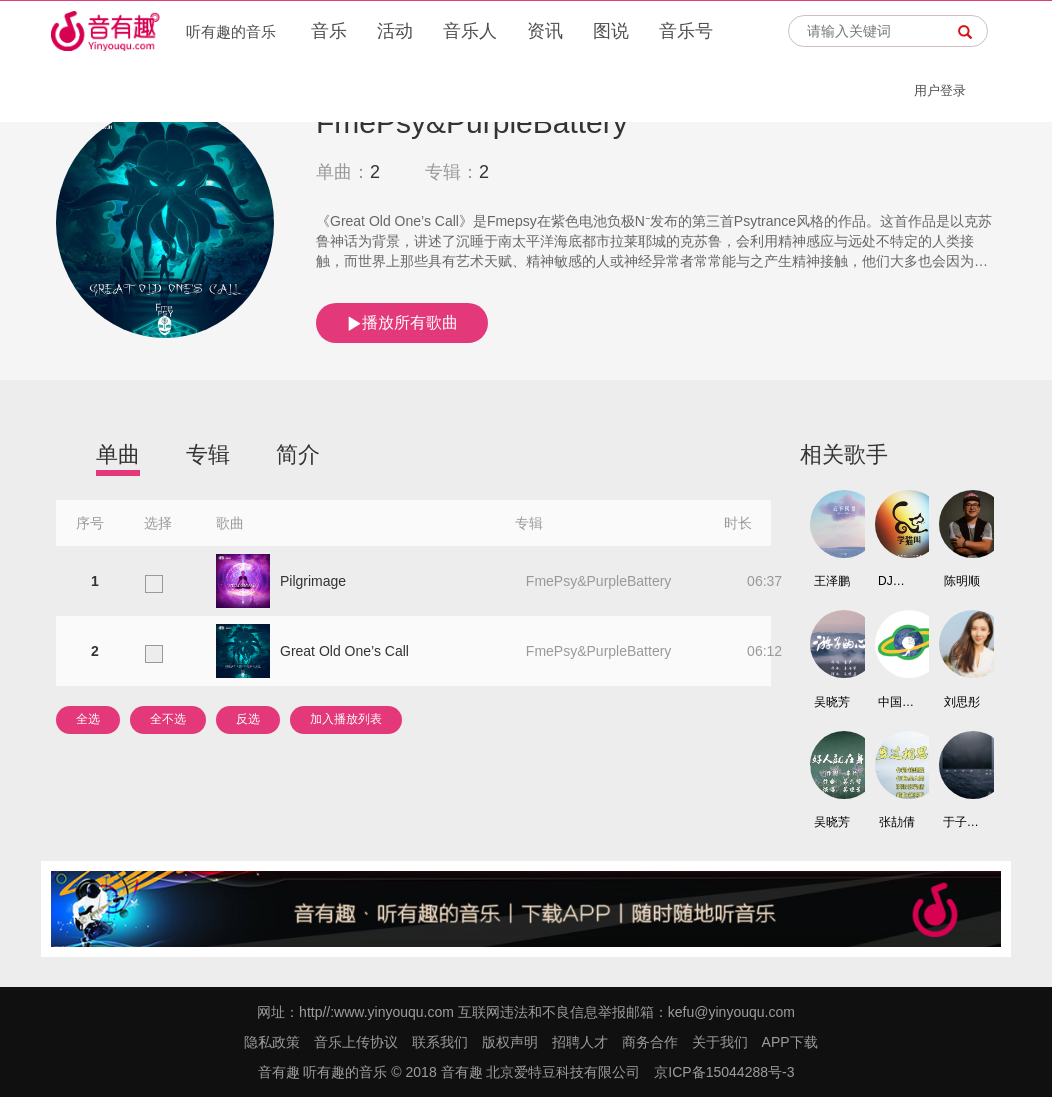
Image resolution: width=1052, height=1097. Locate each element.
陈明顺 (962, 581)
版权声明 (510, 1042)
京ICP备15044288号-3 (724, 1072)
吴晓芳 (832, 702)
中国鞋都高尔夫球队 (897, 702)
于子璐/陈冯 (962, 822)
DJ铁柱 (897, 581)
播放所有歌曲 (402, 323)
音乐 (329, 31)
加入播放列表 (346, 719)
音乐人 (470, 31)
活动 (395, 31)
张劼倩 (897, 822)
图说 (611, 31)
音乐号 (686, 31)
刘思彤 (962, 702)
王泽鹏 (832, 581)
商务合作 (650, 1042)
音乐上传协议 (356, 1042)
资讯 (545, 31)
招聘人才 (580, 1042)
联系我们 (440, 1042)
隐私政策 (272, 1042)
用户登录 (940, 90)
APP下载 (790, 1042)
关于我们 (720, 1042)
